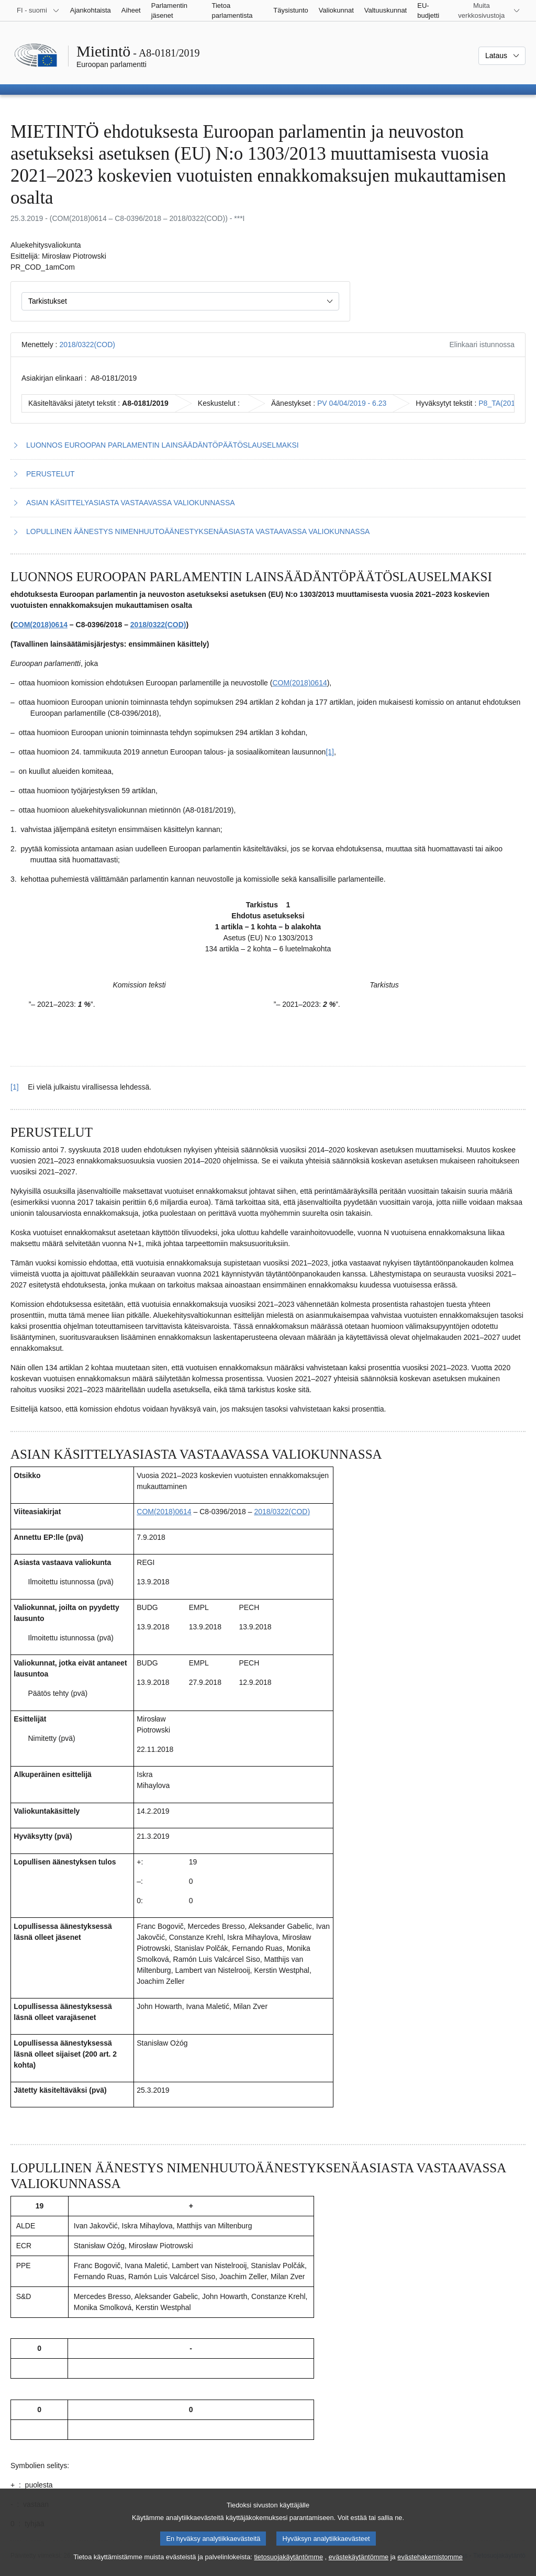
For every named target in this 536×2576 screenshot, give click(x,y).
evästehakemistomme (429, 2567)
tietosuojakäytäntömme (288, 2567)
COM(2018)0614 (40, 624)
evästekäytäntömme (359, 2567)
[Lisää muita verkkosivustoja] (488, 10)
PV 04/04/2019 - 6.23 (351, 403)
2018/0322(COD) (87, 344)
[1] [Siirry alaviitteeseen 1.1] (330, 752)
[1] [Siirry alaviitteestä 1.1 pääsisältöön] (14, 1087)
